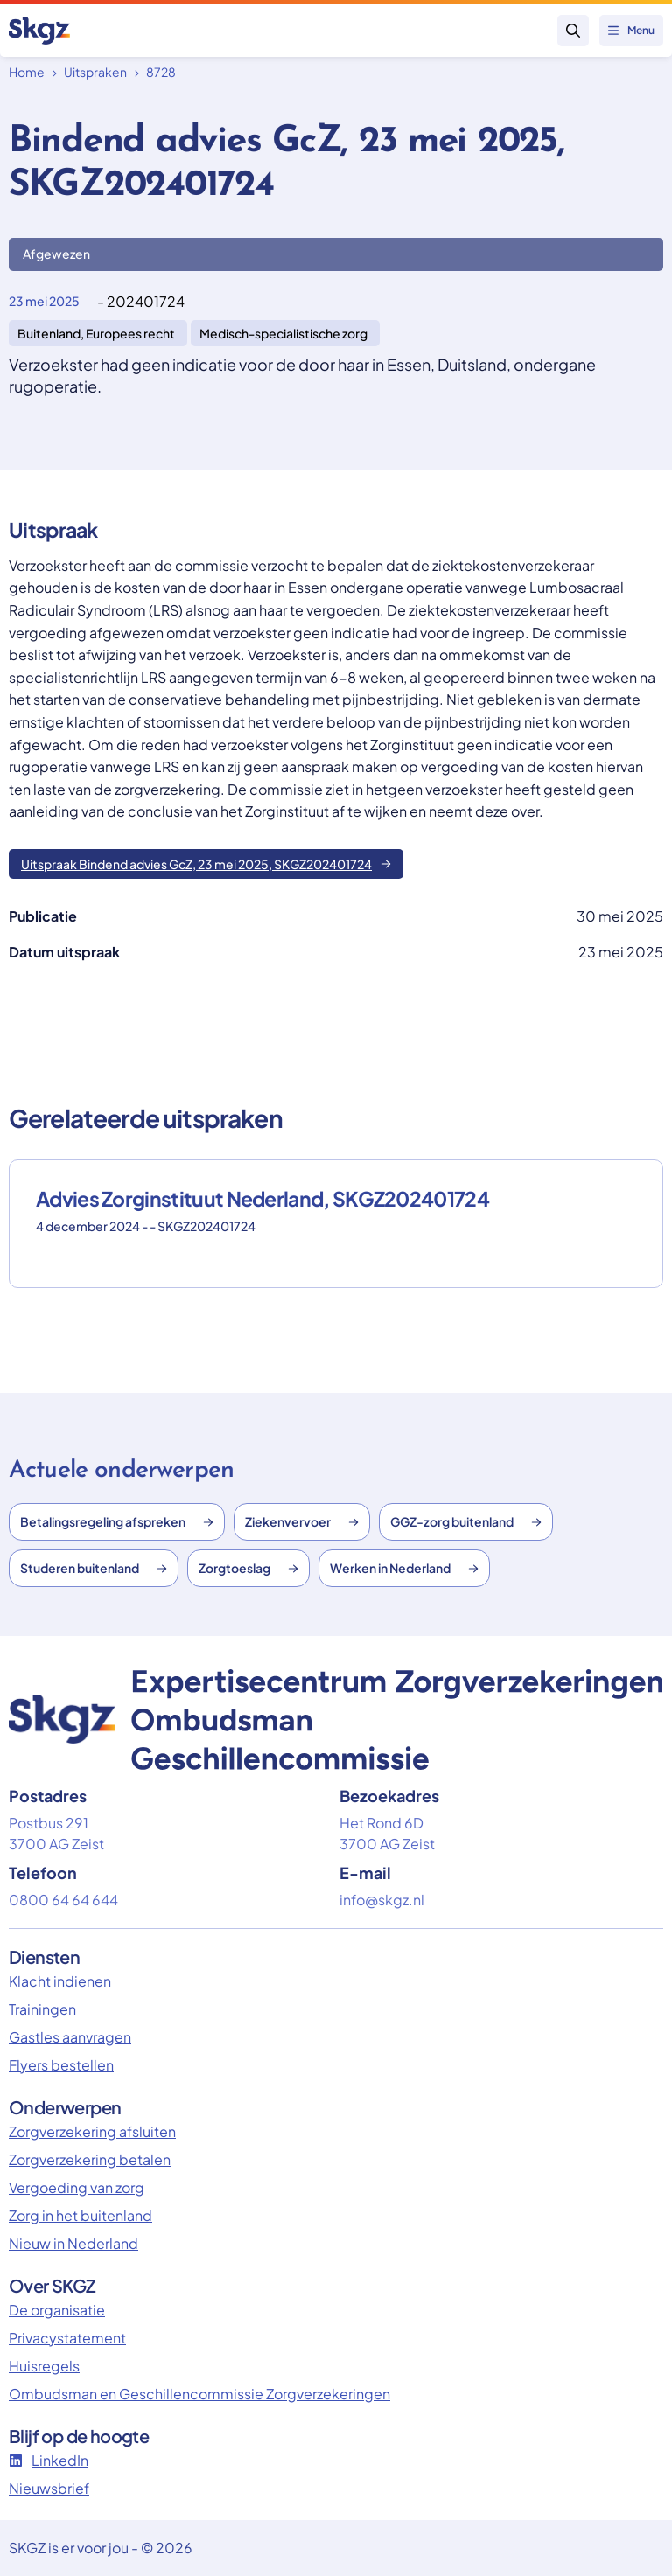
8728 (161, 72)
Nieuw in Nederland (73, 2243)
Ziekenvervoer (302, 1521)
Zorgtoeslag (248, 1568)
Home (27, 72)
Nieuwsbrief (49, 2488)
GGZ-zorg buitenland (466, 1521)
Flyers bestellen (61, 2065)
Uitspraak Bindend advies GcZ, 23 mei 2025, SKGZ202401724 (206, 864)
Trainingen (42, 2009)
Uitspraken (95, 72)
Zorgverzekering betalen (90, 2159)
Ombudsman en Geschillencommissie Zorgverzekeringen (199, 2394)
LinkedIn (48, 2460)
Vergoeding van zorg (76, 2187)
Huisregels (44, 2366)
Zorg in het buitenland (80, 2215)
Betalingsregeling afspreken (117, 1521)
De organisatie (57, 2310)
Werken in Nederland (404, 1568)
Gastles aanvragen (70, 2037)
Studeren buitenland (93, 1568)
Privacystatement (67, 2338)
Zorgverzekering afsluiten (92, 2131)
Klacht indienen (60, 1981)
